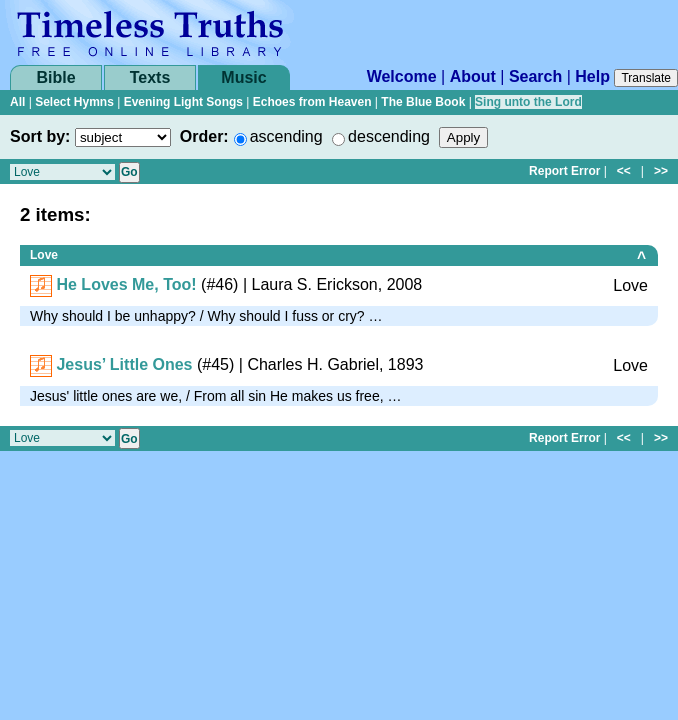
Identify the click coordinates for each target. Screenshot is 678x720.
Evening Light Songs (183, 102)
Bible (55, 77)
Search (535, 76)
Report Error (564, 171)
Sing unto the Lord (528, 102)
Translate (646, 78)
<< (624, 171)
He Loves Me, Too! (126, 284)
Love (44, 255)
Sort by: (40, 136)
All (17, 102)
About (473, 76)
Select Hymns (74, 102)
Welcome (402, 76)
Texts (150, 77)
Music (243, 77)
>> (661, 171)
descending (389, 136)
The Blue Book (423, 102)
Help (592, 76)
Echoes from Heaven (312, 102)
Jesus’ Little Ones (124, 364)
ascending (286, 136)
